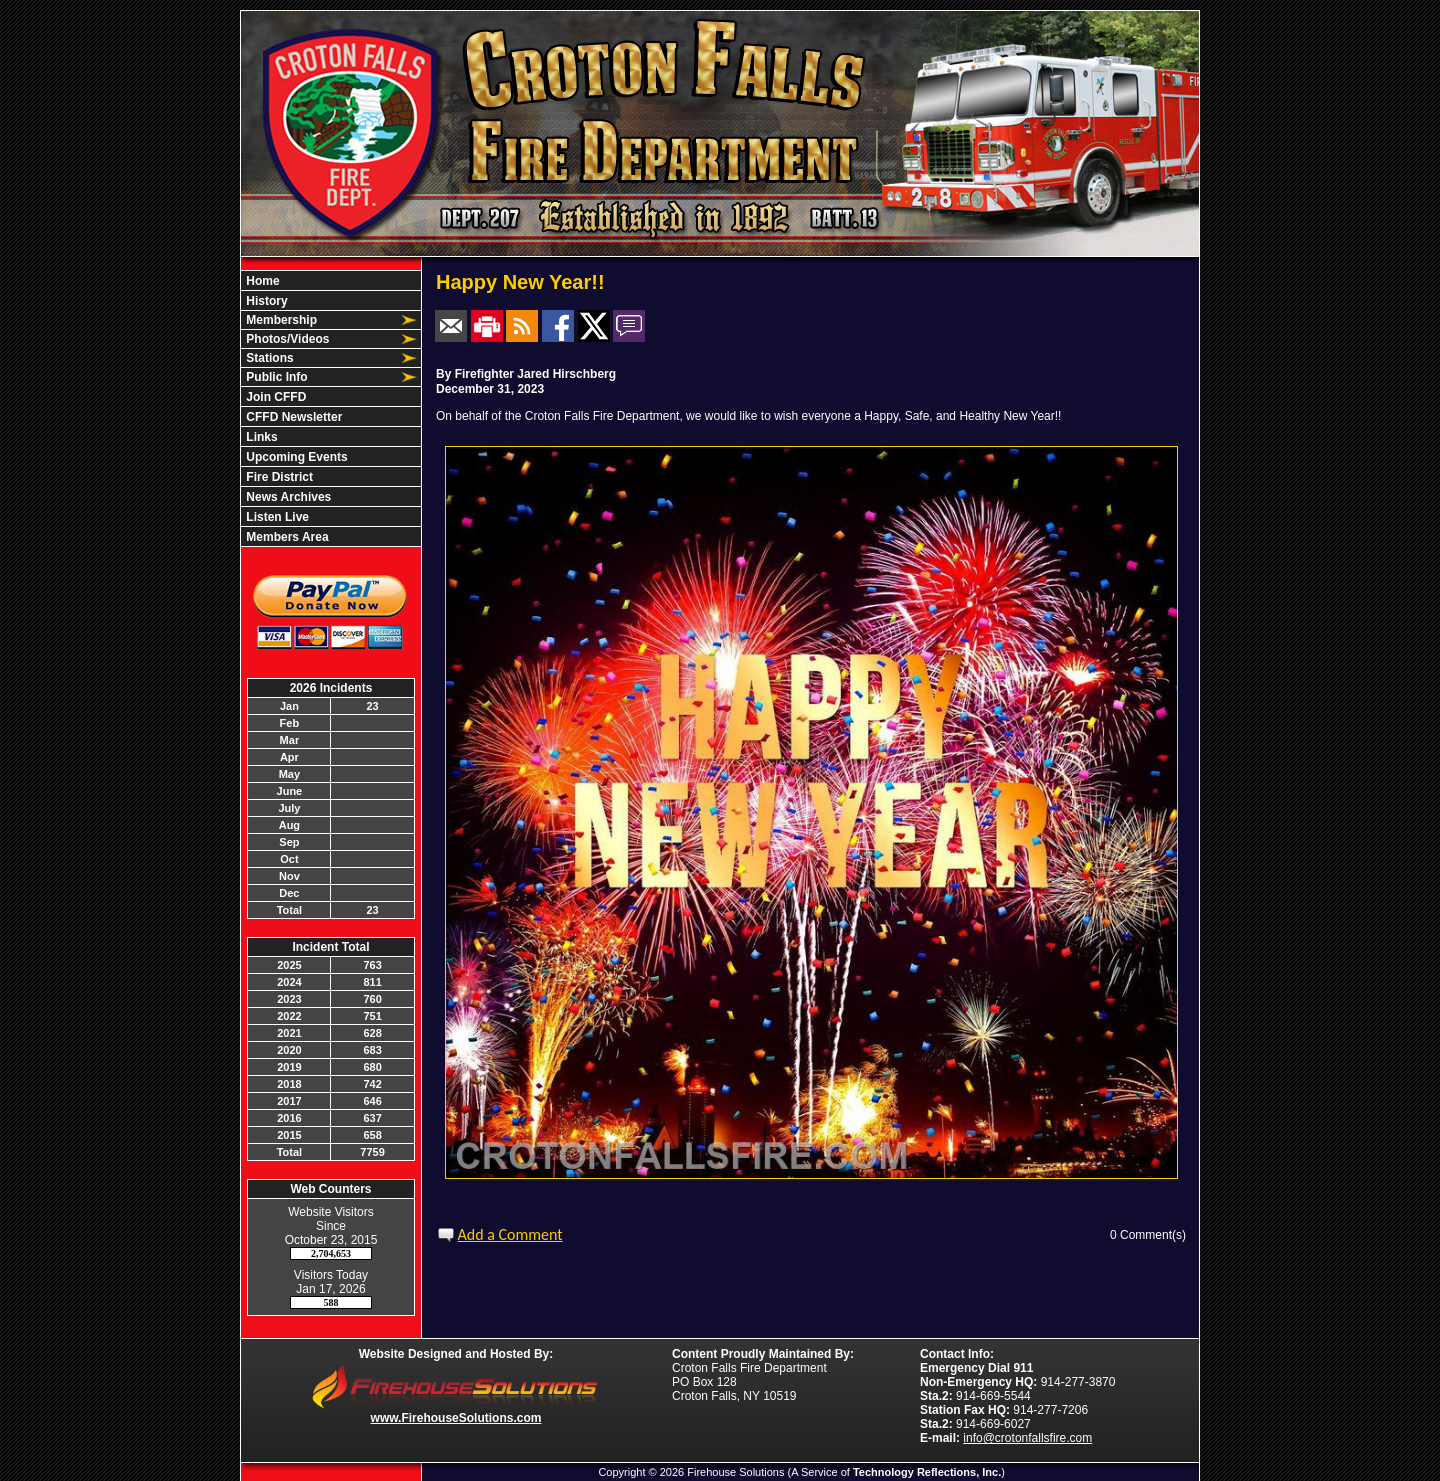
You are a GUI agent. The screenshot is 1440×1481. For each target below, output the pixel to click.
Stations (268, 358)
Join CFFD (274, 397)
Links (260, 437)
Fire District (278, 477)
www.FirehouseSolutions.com (456, 1418)
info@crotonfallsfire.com (1027, 1438)
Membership (280, 320)
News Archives (287, 497)
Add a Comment (510, 1234)
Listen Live (276, 517)
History (265, 301)
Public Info (275, 377)
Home (261, 281)
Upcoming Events (295, 457)
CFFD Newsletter (292, 417)
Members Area (286, 537)
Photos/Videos (286, 339)
